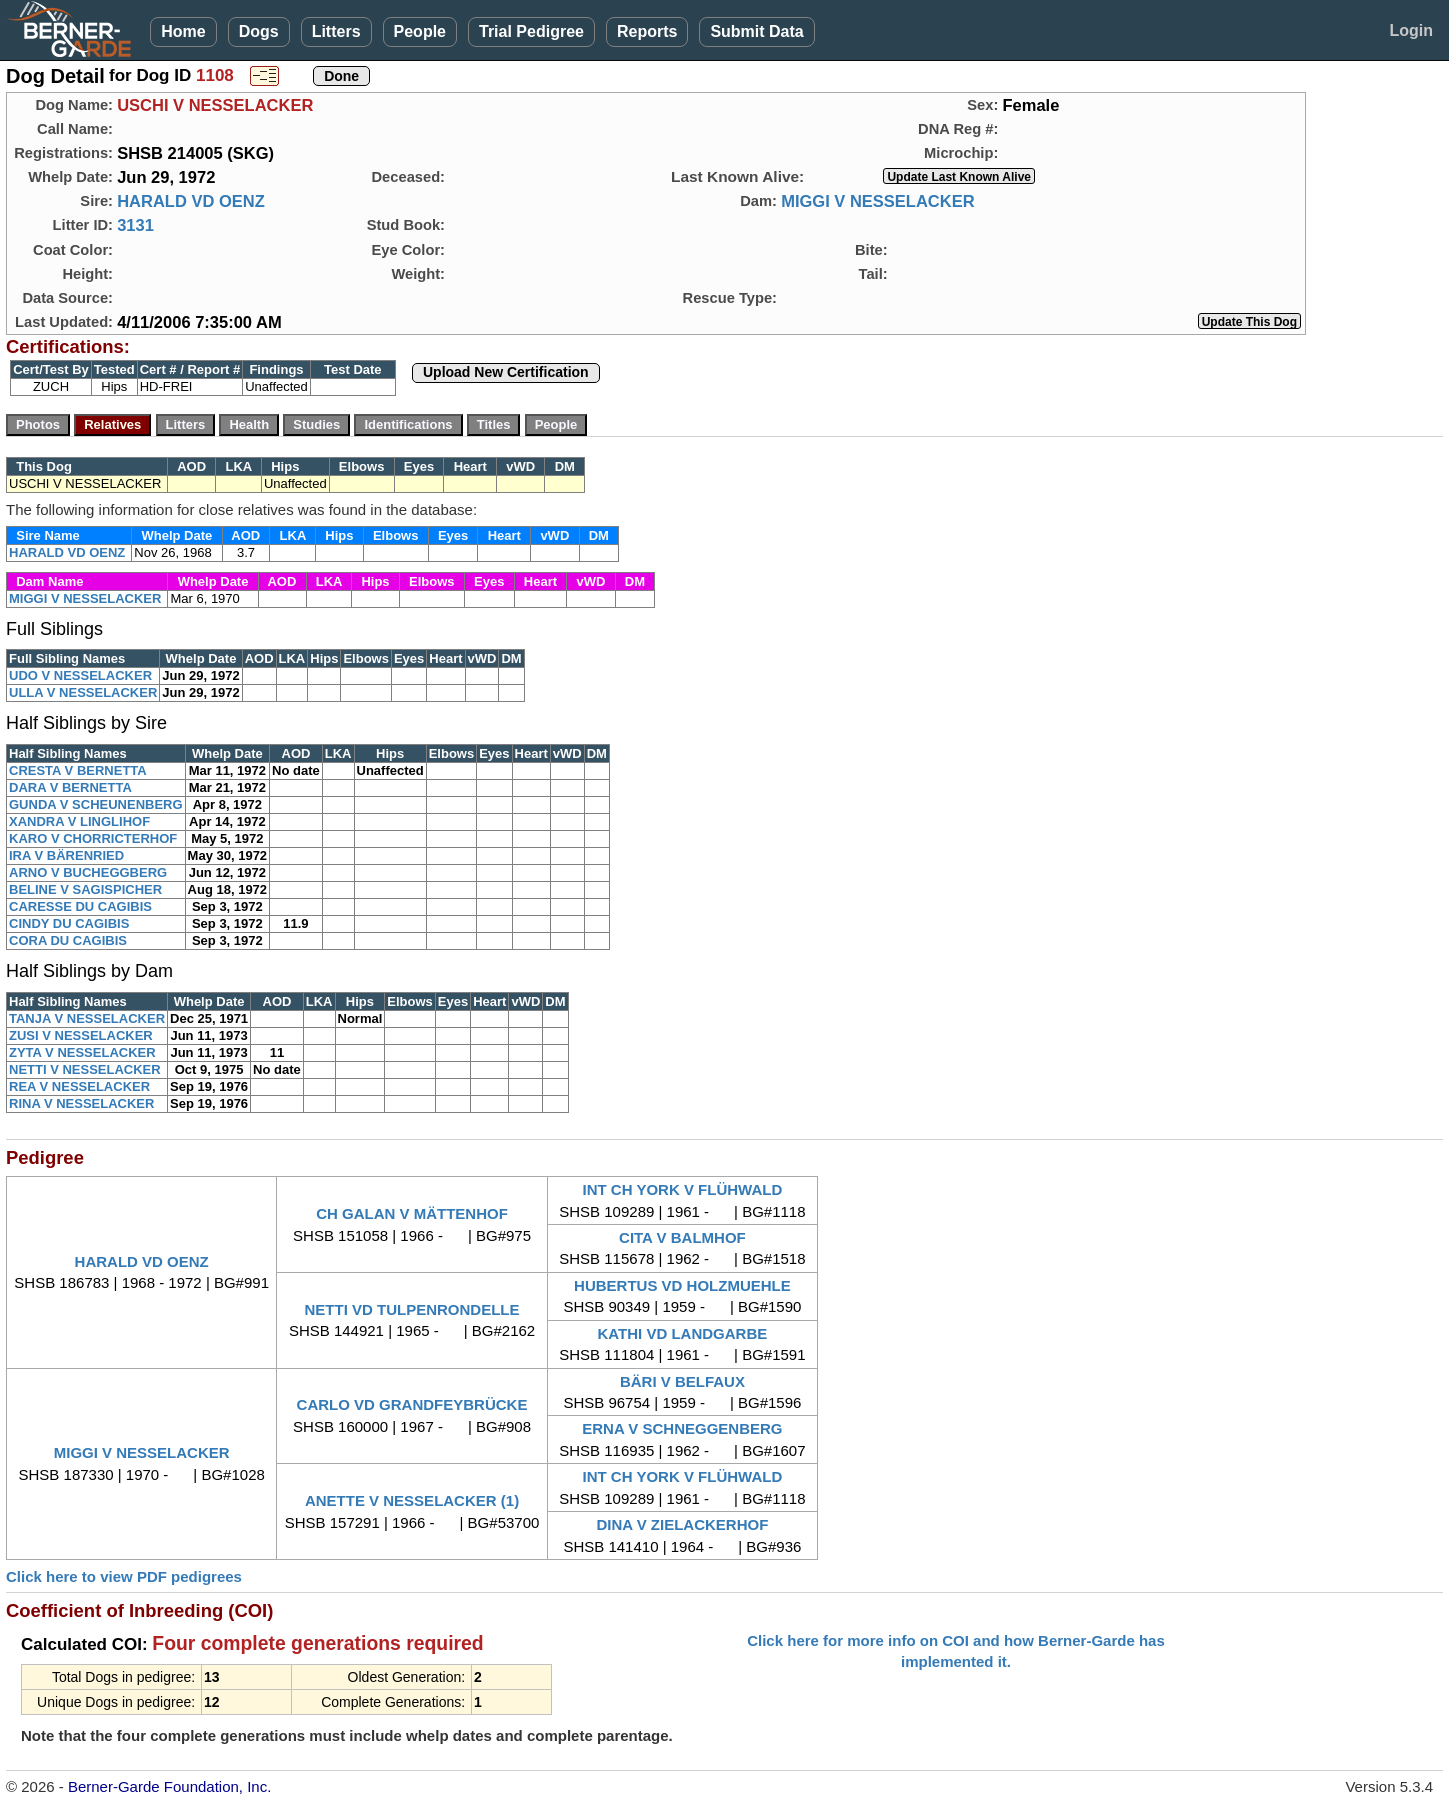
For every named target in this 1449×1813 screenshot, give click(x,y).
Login (1411, 30)
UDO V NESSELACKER (80, 675)
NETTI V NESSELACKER (85, 1069)
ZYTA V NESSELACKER (82, 1052)
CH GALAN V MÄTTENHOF (412, 1213)
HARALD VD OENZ (191, 201)
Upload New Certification (506, 372)
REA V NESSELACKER (79, 1086)
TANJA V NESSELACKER (87, 1018)
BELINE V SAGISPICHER (85, 889)
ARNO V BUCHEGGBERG (88, 872)
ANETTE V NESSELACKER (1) (412, 1500)
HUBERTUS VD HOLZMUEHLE (682, 1285)
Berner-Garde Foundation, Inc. (169, 1786)
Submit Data (756, 31)
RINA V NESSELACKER (81, 1103)
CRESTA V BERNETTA (78, 770)
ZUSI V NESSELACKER (81, 1035)
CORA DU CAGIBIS (68, 940)
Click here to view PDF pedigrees (124, 1576)
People (420, 31)
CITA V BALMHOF (682, 1237)
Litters (336, 31)
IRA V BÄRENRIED (66, 855)
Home (183, 31)
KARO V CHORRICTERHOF (93, 838)
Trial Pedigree (531, 31)
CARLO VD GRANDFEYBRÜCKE (412, 1404)
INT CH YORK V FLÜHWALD (683, 1189)
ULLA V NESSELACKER (83, 692)
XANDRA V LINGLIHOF (79, 821)
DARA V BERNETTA (70, 787)
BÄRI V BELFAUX (682, 1381)
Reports (647, 31)
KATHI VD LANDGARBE (683, 1333)
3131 (135, 225)
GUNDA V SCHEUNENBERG (96, 804)
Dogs (259, 31)
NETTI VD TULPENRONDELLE (412, 1309)
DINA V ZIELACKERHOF (682, 1524)
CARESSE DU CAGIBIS (80, 906)
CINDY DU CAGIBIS (69, 923)
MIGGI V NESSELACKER (877, 201)
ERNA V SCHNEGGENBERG (682, 1428)
